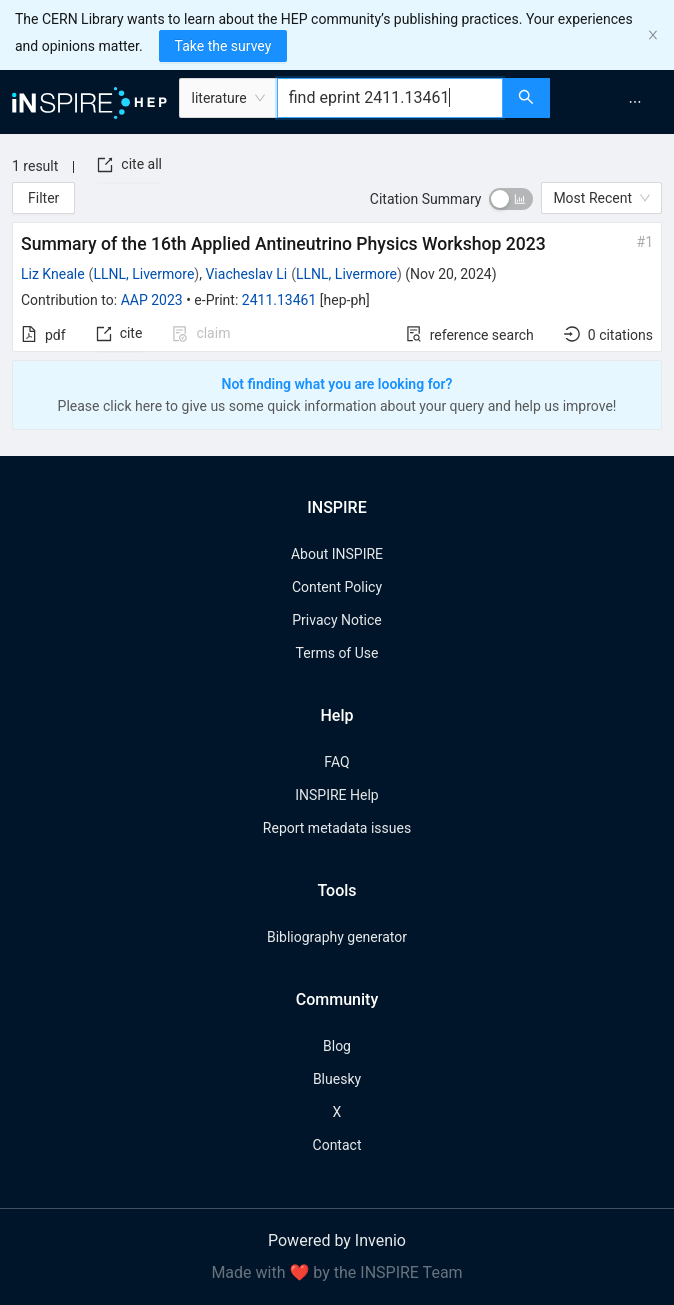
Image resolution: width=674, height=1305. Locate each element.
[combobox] (390, 98)
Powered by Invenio (337, 1240)
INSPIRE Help (336, 795)
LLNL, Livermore (143, 274)
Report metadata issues (337, 828)
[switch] (511, 199)
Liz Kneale (53, 274)
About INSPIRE (337, 554)
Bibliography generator (337, 937)
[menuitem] (635, 102)
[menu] (614, 102)
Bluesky (337, 1079)
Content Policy (337, 587)
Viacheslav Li (246, 274)
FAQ (336, 762)
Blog (337, 1046)
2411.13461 (279, 300)
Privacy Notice (336, 620)
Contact (337, 1145)
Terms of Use (337, 653)
